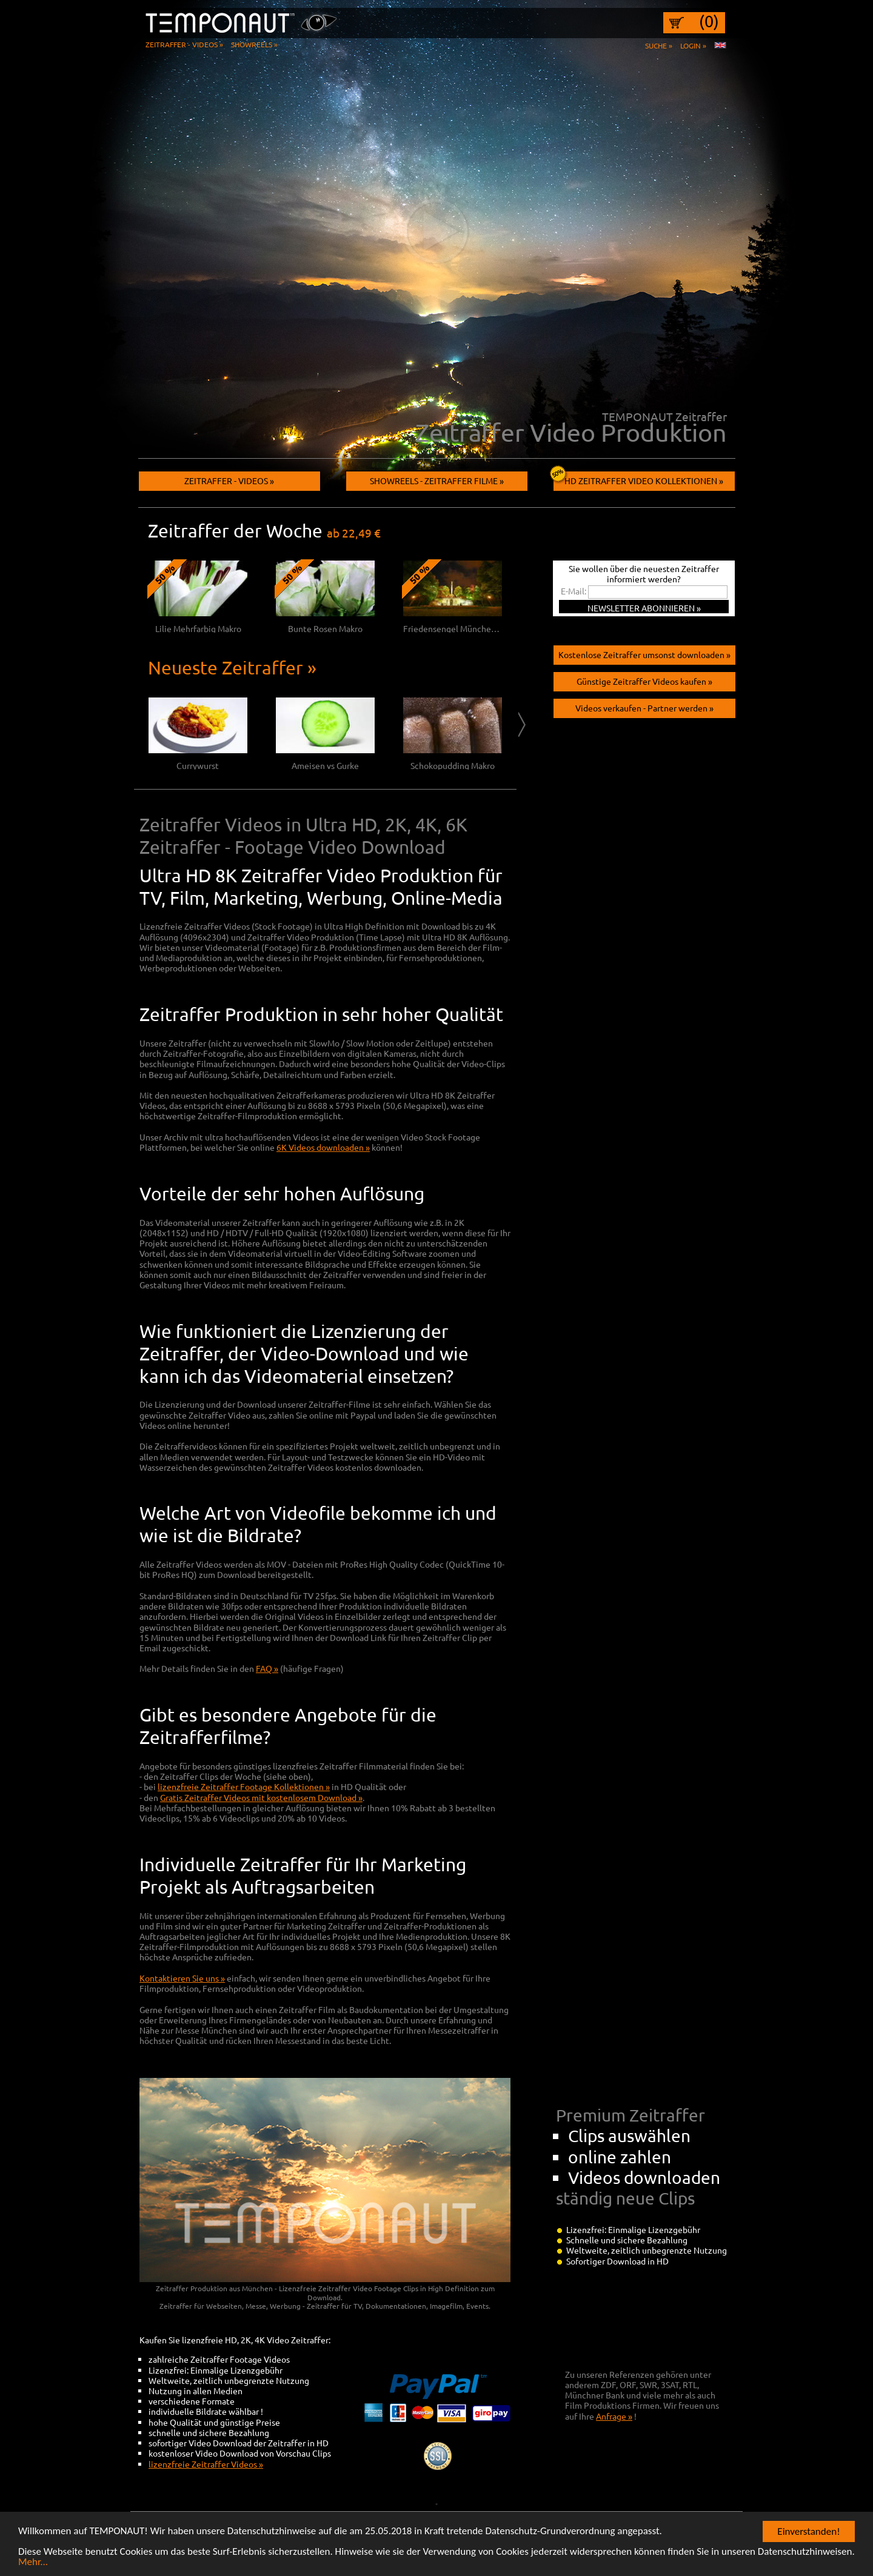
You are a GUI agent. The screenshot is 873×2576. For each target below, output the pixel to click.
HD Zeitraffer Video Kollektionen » (638, 478)
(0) (709, 21)
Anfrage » (614, 2416)
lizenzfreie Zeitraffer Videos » (206, 2463)
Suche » (658, 45)
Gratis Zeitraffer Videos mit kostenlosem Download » (261, 1797)
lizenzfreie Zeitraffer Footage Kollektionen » (244, 1786)
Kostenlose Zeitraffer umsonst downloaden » (644, 654)
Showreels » (254, 44)
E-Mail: (573, 590)
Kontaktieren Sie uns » (182, 1977)
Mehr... (33, 2563)
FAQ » (267, 1668)
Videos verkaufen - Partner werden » (644, 707)
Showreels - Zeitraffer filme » (437, 480)
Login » (693, 45)
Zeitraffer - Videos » (184, 44)
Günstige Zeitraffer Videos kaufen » (644, 681)
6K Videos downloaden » (323, 1147)
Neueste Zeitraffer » (232, 667)
